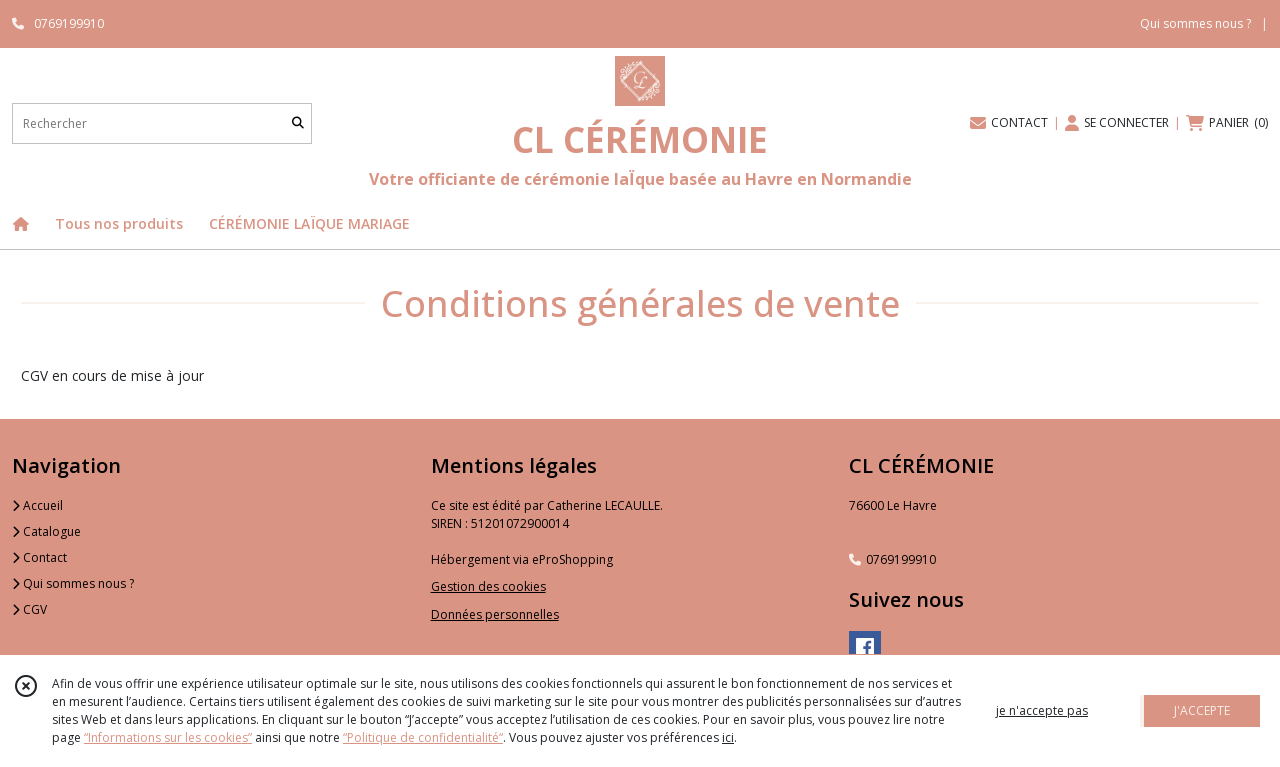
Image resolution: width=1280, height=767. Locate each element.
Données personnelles (495, 614)
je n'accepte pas (1042, 710)
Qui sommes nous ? (73, 583)
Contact (39, 557)
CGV (29, 609)
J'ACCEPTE (1202, 710)
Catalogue (46, 531)
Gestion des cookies (488, 586)
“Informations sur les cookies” (168, 737)
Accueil (37, 505)
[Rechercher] (298, 123)
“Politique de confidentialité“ (423, 737)
